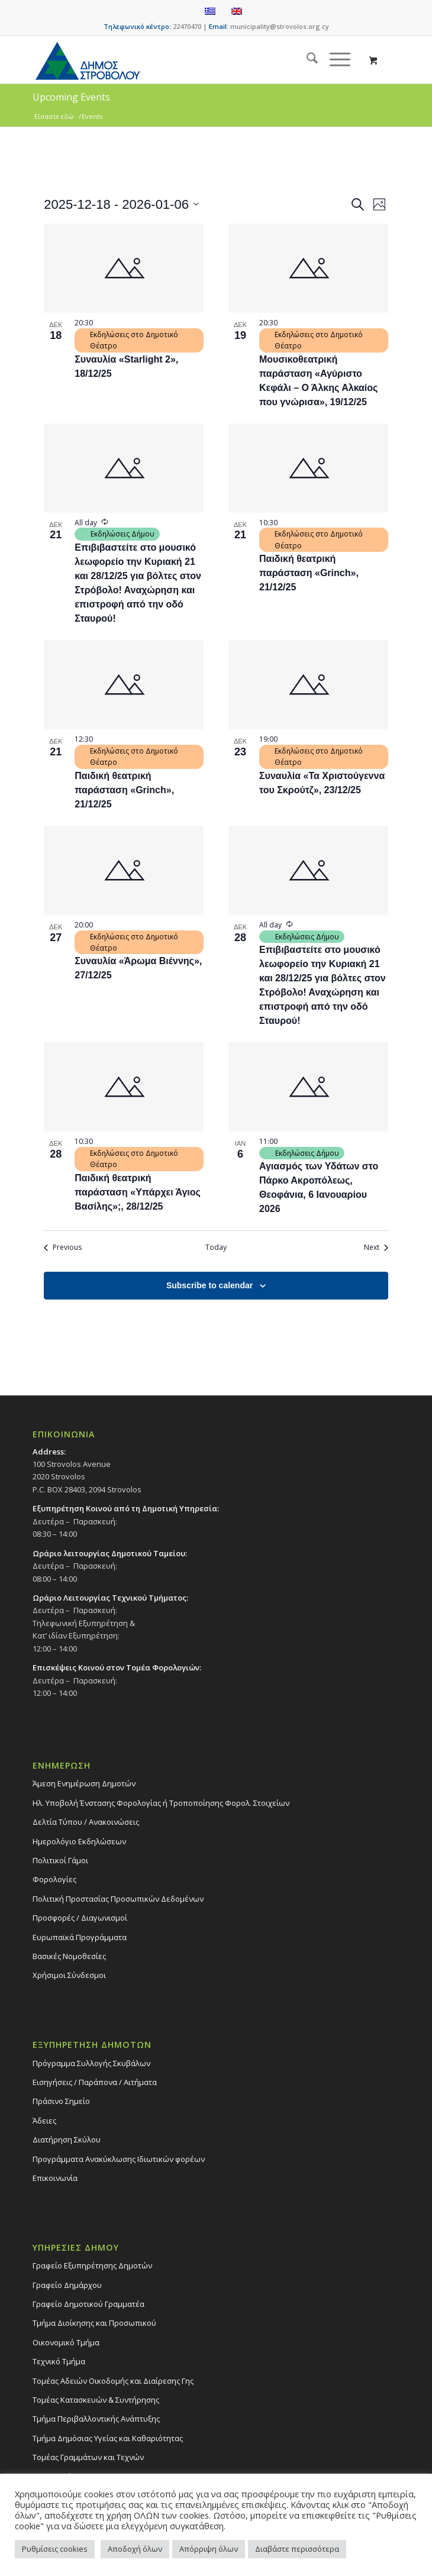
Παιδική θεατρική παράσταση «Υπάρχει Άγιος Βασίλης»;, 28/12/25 (138, 1192)
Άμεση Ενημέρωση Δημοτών (84, 1783)
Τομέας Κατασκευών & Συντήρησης (96, 2399)
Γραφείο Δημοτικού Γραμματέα (88, 2304)
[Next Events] (376, 1248)
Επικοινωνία (55, 2178)
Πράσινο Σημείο (61, 2101)
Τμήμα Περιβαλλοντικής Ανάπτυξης (96, 2418)
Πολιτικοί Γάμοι (60, 1860)
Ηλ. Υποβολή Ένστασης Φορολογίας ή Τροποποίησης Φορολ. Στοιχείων (161, 1803)
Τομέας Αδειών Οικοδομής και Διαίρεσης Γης (113, 2380)
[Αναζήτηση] (306, 59)
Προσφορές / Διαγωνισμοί (80, 1917)
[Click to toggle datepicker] (121, 204)
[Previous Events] (63, 1248)
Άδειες (44, 2120)
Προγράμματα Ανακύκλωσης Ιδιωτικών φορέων (119, 2159)
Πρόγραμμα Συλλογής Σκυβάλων (91, 2063)
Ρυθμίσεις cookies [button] (55, 2548)
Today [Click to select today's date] (216, 1247)
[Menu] (334, 59)
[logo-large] (179, 59)
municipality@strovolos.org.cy (279, 26)
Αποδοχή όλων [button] (135, 2548)
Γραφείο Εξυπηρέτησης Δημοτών (92, 2265)
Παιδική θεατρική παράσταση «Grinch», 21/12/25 (309, 573)
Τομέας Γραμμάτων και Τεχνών (88, 2457)
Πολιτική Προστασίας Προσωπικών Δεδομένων (118, 1898)
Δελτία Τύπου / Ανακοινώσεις (86, 1822)
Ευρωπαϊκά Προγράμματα (80, 1937)
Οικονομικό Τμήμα (66, 2342)
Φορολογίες (54, 1879)
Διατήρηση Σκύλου (67, 2139)
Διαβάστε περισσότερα (297, 2548)
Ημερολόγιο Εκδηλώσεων (79, 1841)
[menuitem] (306, 59)
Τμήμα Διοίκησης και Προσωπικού (94, 2323)
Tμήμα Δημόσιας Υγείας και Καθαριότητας (108, 2438)
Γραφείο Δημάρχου (67, 2285)
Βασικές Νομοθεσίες (69, 1956)
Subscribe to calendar (209, 1285)
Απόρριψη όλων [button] (208, 2548)
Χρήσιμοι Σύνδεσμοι (69, 1975)
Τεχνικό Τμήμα (59, 2361)
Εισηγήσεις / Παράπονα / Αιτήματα (95, 2082)
